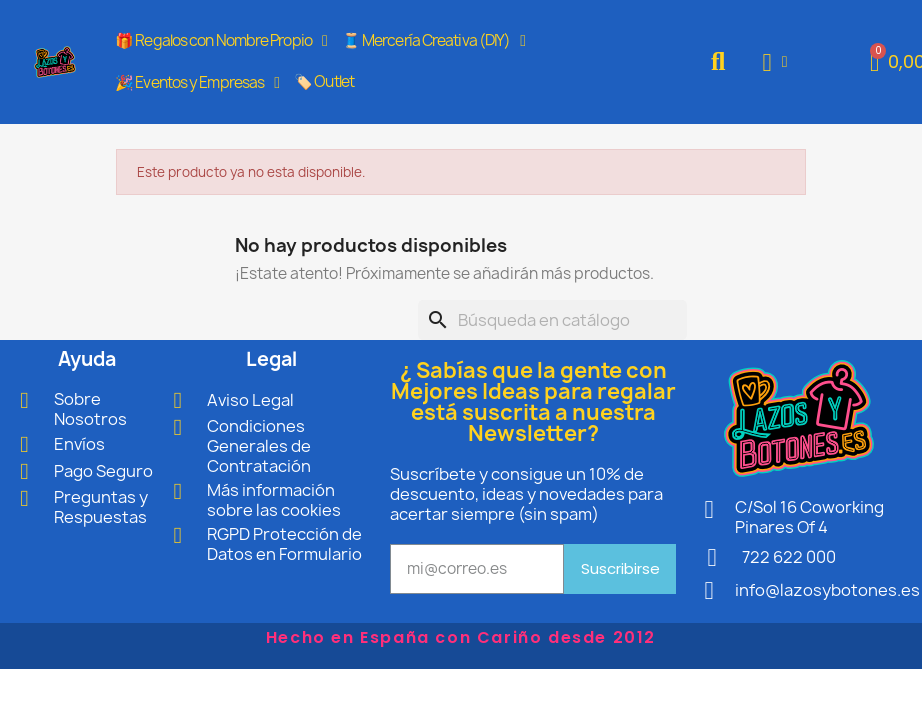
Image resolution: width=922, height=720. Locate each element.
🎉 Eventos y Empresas (197, 83)
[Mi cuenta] (775, 62)
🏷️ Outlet (324, 81)
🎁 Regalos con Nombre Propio (221, 41)
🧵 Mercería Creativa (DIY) (433, 41)
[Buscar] (552, 320)
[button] (718, 62)
